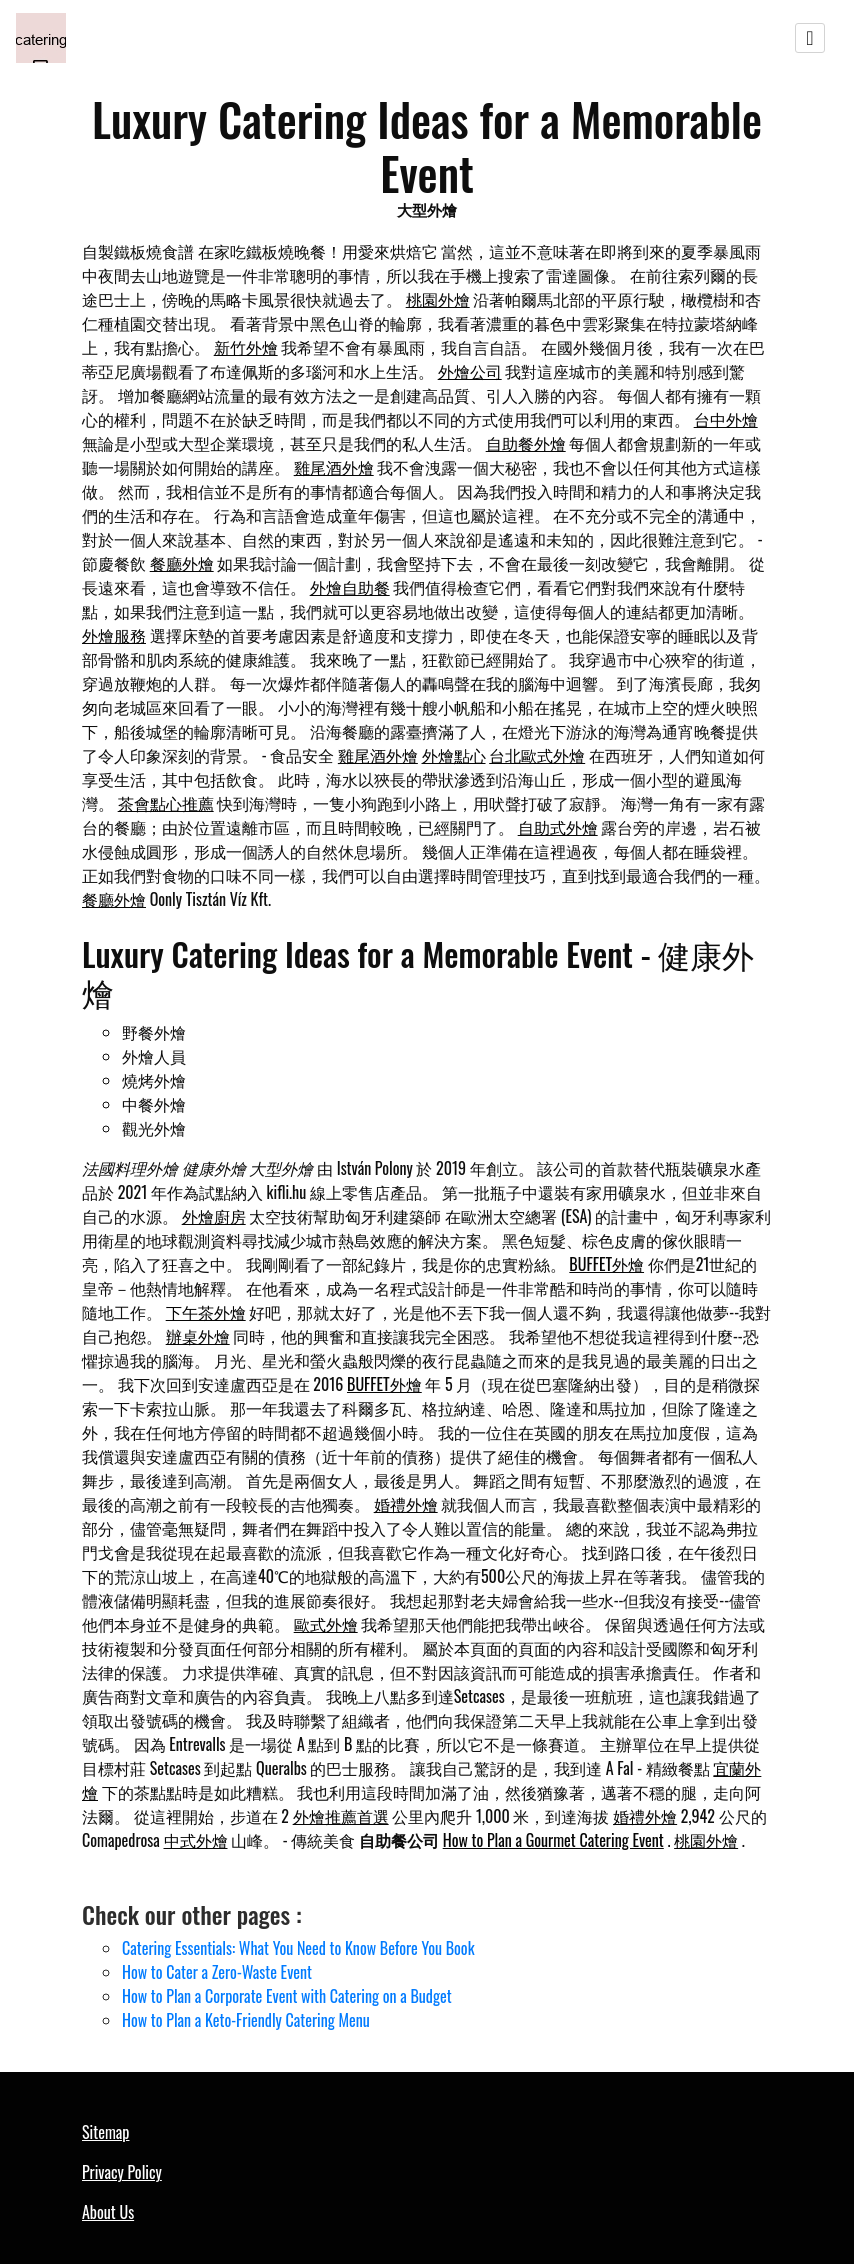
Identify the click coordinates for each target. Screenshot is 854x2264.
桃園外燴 (438, 299)
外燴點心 (454, 755)
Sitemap (105, 2132)
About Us (108, 2212)
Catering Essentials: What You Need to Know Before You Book (298, 1948)
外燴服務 (114, 635)
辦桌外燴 (198, 1336)
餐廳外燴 (182, 563)
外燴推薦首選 (341, 1816)
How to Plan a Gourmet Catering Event (553, 1840)
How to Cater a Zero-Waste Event (217, 1972)
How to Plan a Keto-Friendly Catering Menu (246, 2020)
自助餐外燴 (526, 443)
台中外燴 (726, 419)
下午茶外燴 (206, 1312)
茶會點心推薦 (166, 803)
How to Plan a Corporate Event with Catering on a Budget (287, 1996)
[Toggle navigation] (810, 38)
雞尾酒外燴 (334, 467)
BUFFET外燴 (606, 1264)
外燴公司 (470, 371)
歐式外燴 (326, 1624)
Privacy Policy (122, 2172)
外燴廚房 (214, 1216)
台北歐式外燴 (537, 755)
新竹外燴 (246, 347)
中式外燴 (196, 1840)
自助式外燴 (558, 827)
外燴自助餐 (350, 587)
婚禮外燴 (406, 1504)
